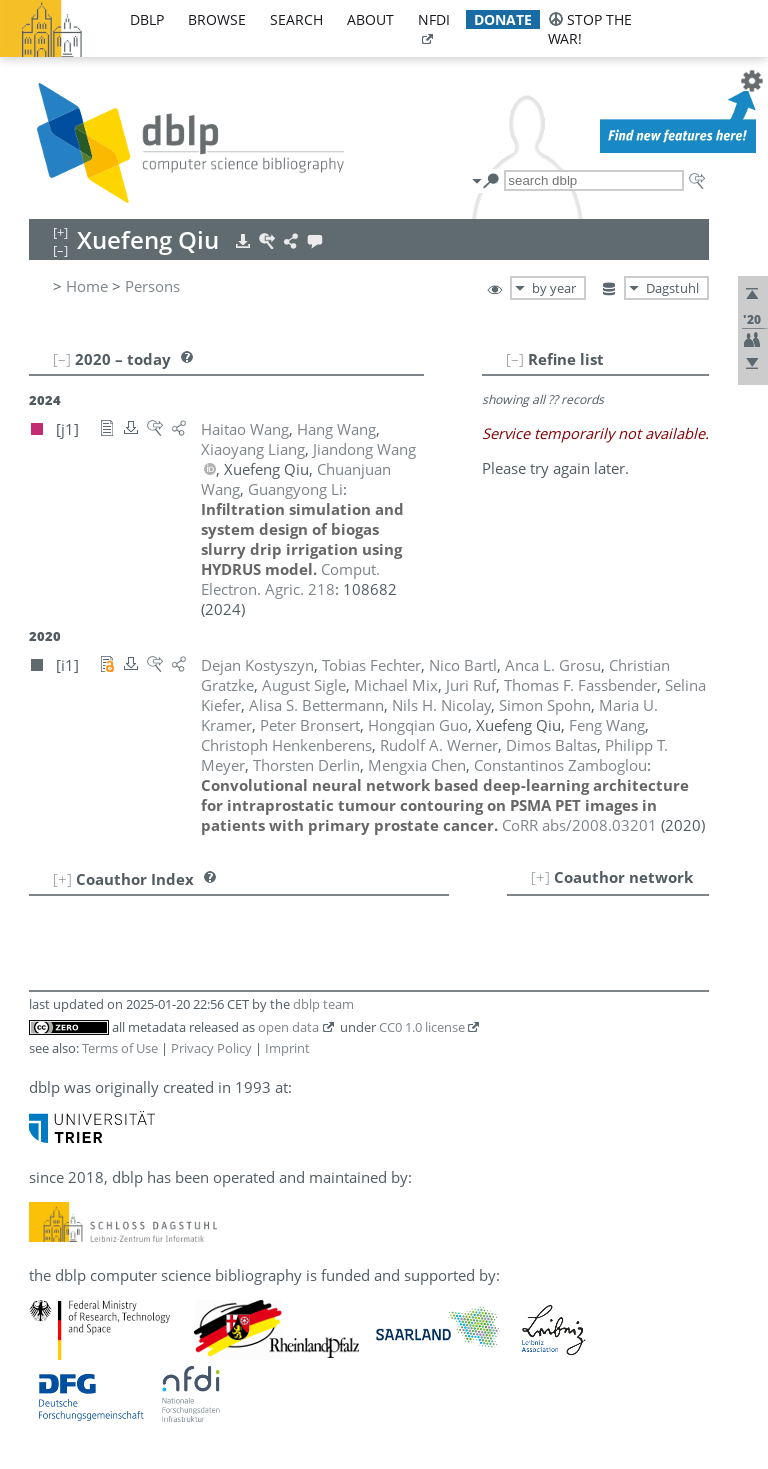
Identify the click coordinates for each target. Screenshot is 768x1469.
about (370, 19)
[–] (515, 359)
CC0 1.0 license (422, 1027)
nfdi (434, 19)
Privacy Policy (211, 1048)
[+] (540, 877)
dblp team (323, 1004)
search (296, 19)
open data (288, 1027)
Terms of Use (120, 1048)
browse (217, 19)
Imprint (287, 1048)
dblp (147, 19)
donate (503, 19)
